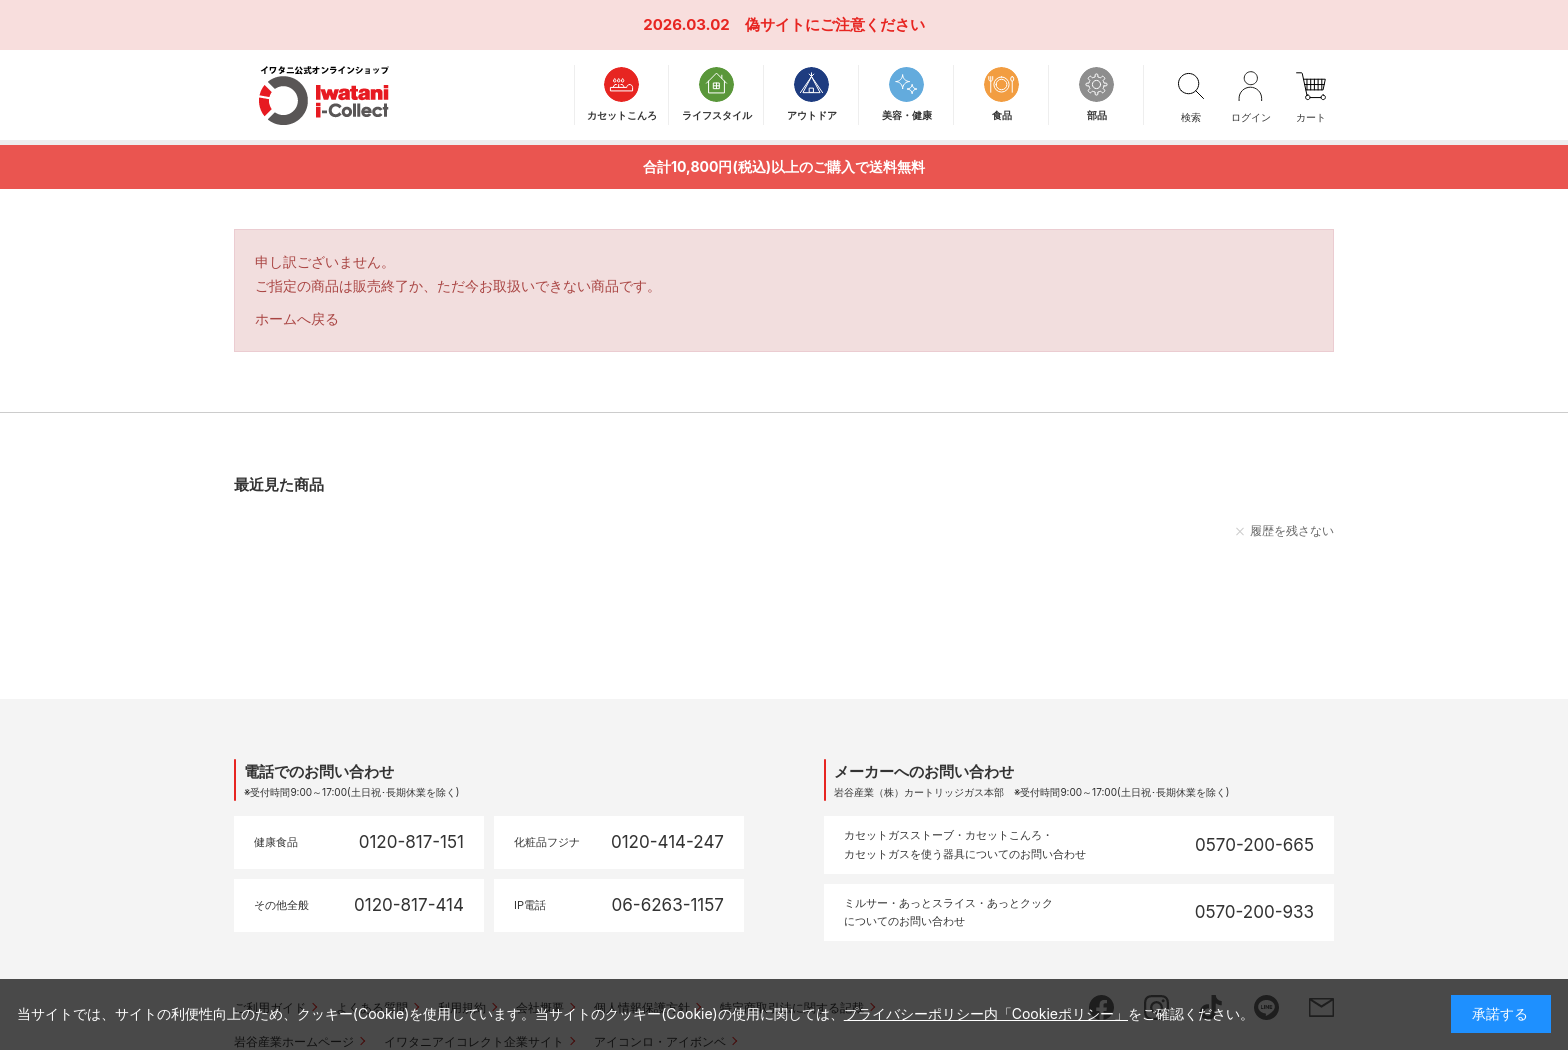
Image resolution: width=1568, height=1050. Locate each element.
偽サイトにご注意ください (835, 24)
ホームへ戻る (297, 318)
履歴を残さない (1292, 530)
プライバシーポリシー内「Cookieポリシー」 (986, 1013)
